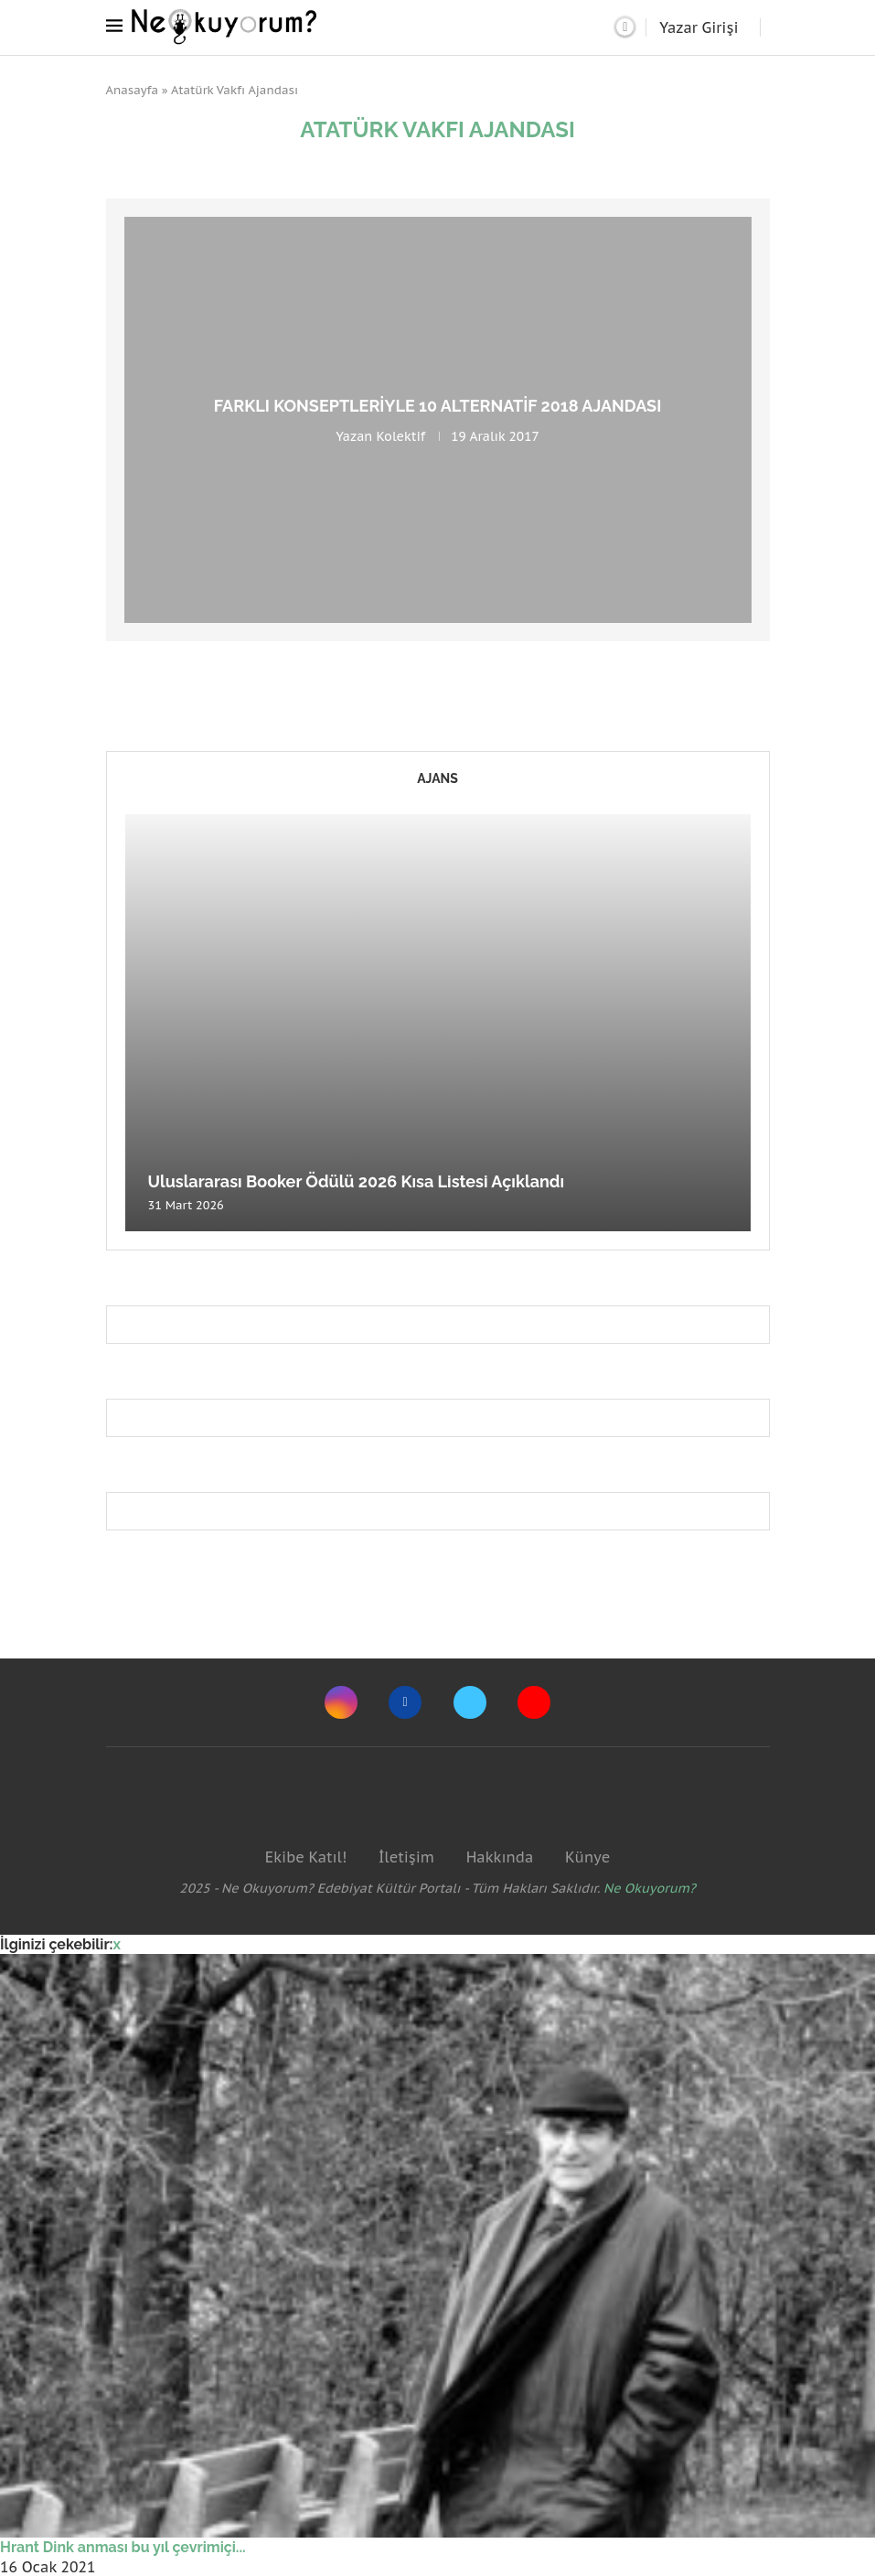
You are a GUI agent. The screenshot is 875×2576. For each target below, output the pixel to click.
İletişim (406, 1857)
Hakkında (500, 1857)
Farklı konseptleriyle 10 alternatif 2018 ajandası (438, 405)
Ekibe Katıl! (306, 1857)
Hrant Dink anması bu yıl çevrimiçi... (123, 2547)
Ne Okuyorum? (649, 1888)
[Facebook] (405, 1702)
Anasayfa (132, 90)
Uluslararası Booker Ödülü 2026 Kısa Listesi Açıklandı (356, 1181)
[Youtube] (534, 1702)
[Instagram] (341, 1702)
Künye (587, 1857)
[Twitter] (470, 1702)
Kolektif (400, 436)
